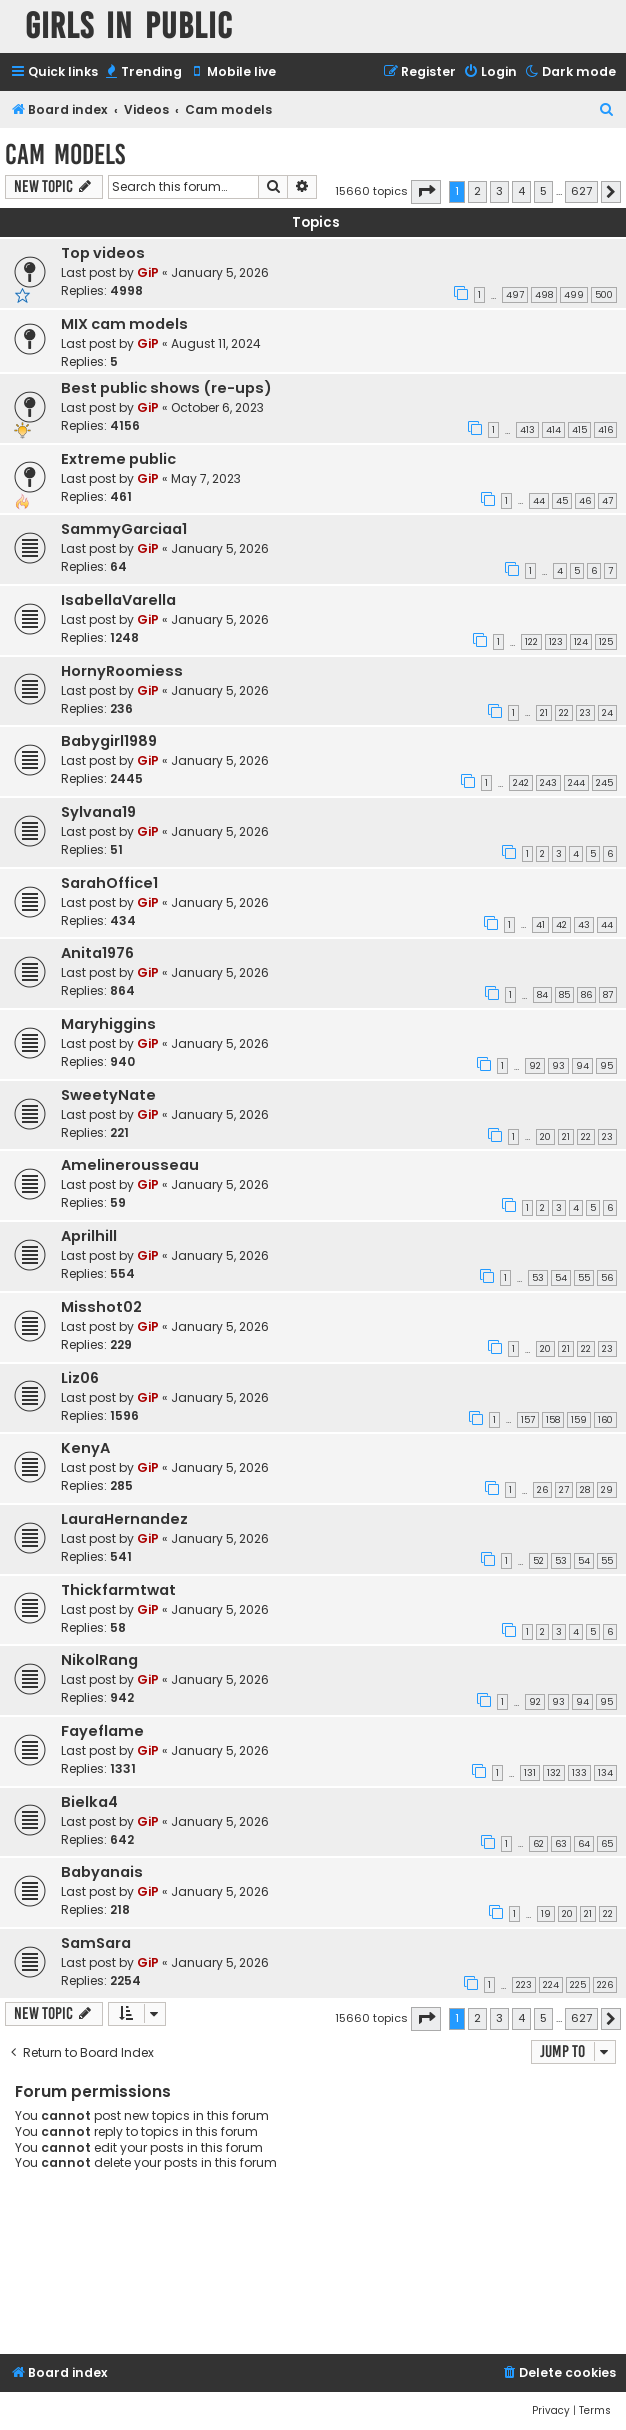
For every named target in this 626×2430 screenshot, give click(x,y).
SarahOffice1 (109, 883)
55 (584, 1278)
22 (564, 713)
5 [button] (543, 191)
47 (607, 501)
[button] (426, 192)
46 (585, 501)
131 (530, 1773)
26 (542, 1490)
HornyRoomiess (122, 671)
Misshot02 (101, 1307)
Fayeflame (102, 1731)
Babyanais (102, 1872)
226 (605, 1985)
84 (542, 995)
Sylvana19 (98, 812)
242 (521, 783)
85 (564, 995)
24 (607, 713)
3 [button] (499, 191)
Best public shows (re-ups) (166, 388)
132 (554, 1773)
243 (548, 783)
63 (561, 1844)
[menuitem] (142, 72)
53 (538, 1278)
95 (606, 1066)
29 (607, 1490)
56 (607, 1278)
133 (579, 1773)
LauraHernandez (124, 1519)
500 (604, 295)
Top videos (103, 253)
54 (561, 1278)
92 (535, 1066)
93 (558, 1066)
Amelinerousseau (130, 1165)
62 (538, 1844)
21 (544, 713)
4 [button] (521, 191)
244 (576, 783)
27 (564, 1490)
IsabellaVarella (118, 600)
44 (539, 501)
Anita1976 (97, 953)
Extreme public (118, 459)
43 (584, 925)
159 (579, 1420)
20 (545, 1137)
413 (527, 430)
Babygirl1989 (109, 741)
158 (553, 1420)
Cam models (65, 154)
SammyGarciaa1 (124, 529)
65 (607, 1844)
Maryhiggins (108, 1024)
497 (515, 295)
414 (553, 430)
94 (582, 1066)
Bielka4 (89, 1802)
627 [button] (581, 191)
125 (606, 642)
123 (556, 642)
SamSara (96, 1943)
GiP (148, 272)
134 (605, 1773)
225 (578, 1985)
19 (546, 1914)
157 (528, 1420)
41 (540, 925)
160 (605, 1420)
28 (585, 1490)
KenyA (85, 1448)
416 (605, 430)
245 (604, 783)
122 (531, 642)
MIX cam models (124, 324)
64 (584, 1844)
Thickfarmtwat (118, 1590)
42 (561, 925)
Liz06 (80, 1378)
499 (574, 295)
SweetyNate (108, 1095)
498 (544, 295)
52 (538, 1561)
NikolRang (99, 1660)
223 (524, 1985)
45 (562, 501)
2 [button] (477, 191)
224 (551, 1985)
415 (579, 430)
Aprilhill (89, 1236)
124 (581, 642)
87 (608, 995)
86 (586, 995)
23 (585, 713)
